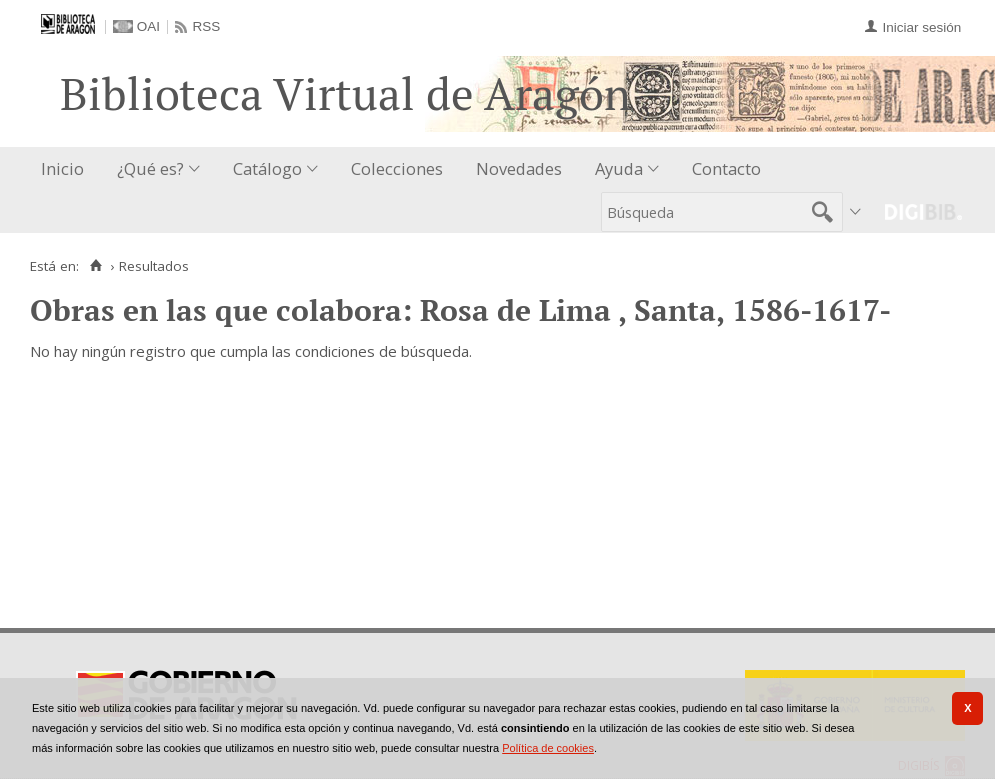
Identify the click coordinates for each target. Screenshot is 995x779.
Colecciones (397, 168)
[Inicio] (95, 266)
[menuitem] (67, 169)
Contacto (726, 168)
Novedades (519, 168)
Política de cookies (548, 748)
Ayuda (619, 168)
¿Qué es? (150, 168)
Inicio (62, 168)
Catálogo (267, 168)
